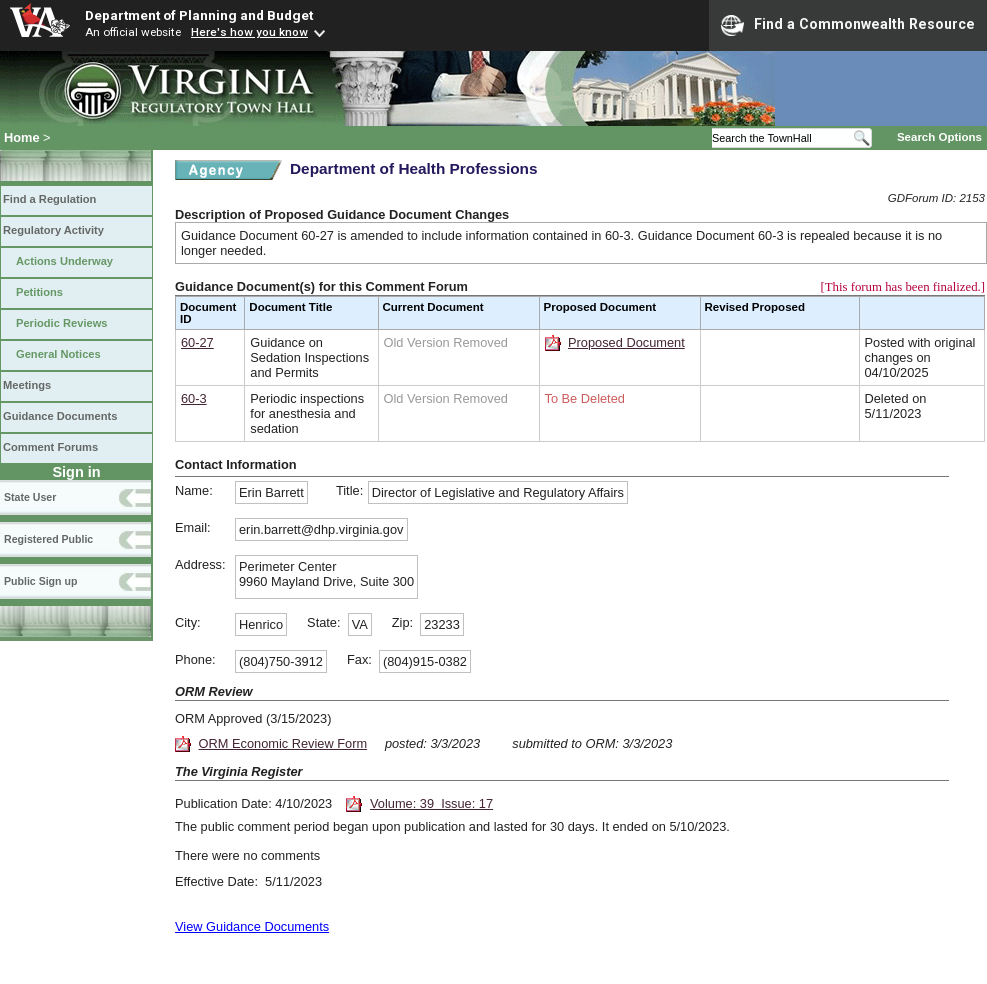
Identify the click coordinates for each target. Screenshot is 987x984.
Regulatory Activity (53, 230)
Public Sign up (40, 581)
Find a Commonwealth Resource (848, 25)
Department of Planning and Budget (199, 15)
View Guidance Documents (252, 926)
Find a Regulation (49, 199)
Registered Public (48, 539)
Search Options (939, 137)
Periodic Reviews (62, 323)
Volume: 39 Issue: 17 (431, 803)
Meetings (27, 385)
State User (30, 497)
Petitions (39, 292)
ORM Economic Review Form (283, 743)
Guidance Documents (60, 416)
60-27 (197, 342)
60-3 (194, 398)
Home (22, 137)
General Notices (58, 354)
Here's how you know (249, 32)
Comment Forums (50, 447)
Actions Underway (64, 261)
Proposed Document (626, 342)
